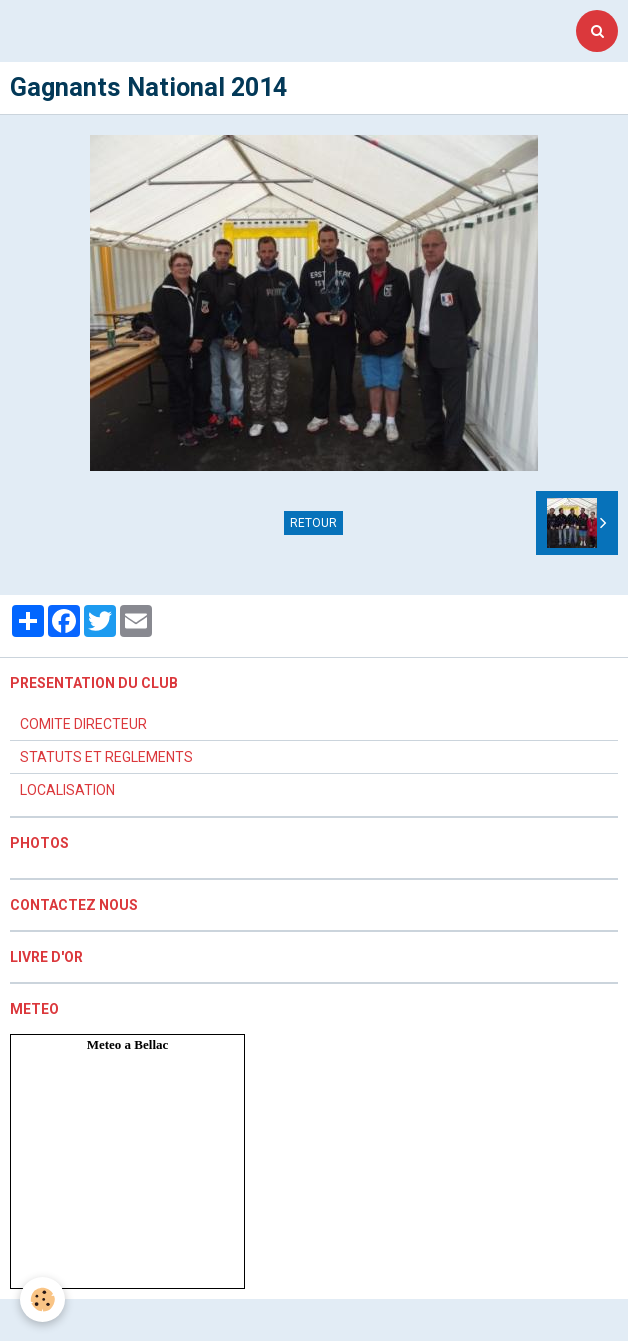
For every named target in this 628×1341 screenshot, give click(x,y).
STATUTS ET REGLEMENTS (106, 757)
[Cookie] (42, 1299)
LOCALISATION (67, 790)
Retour (313, 523)
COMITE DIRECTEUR (83, 724)
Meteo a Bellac (128, 1044)
